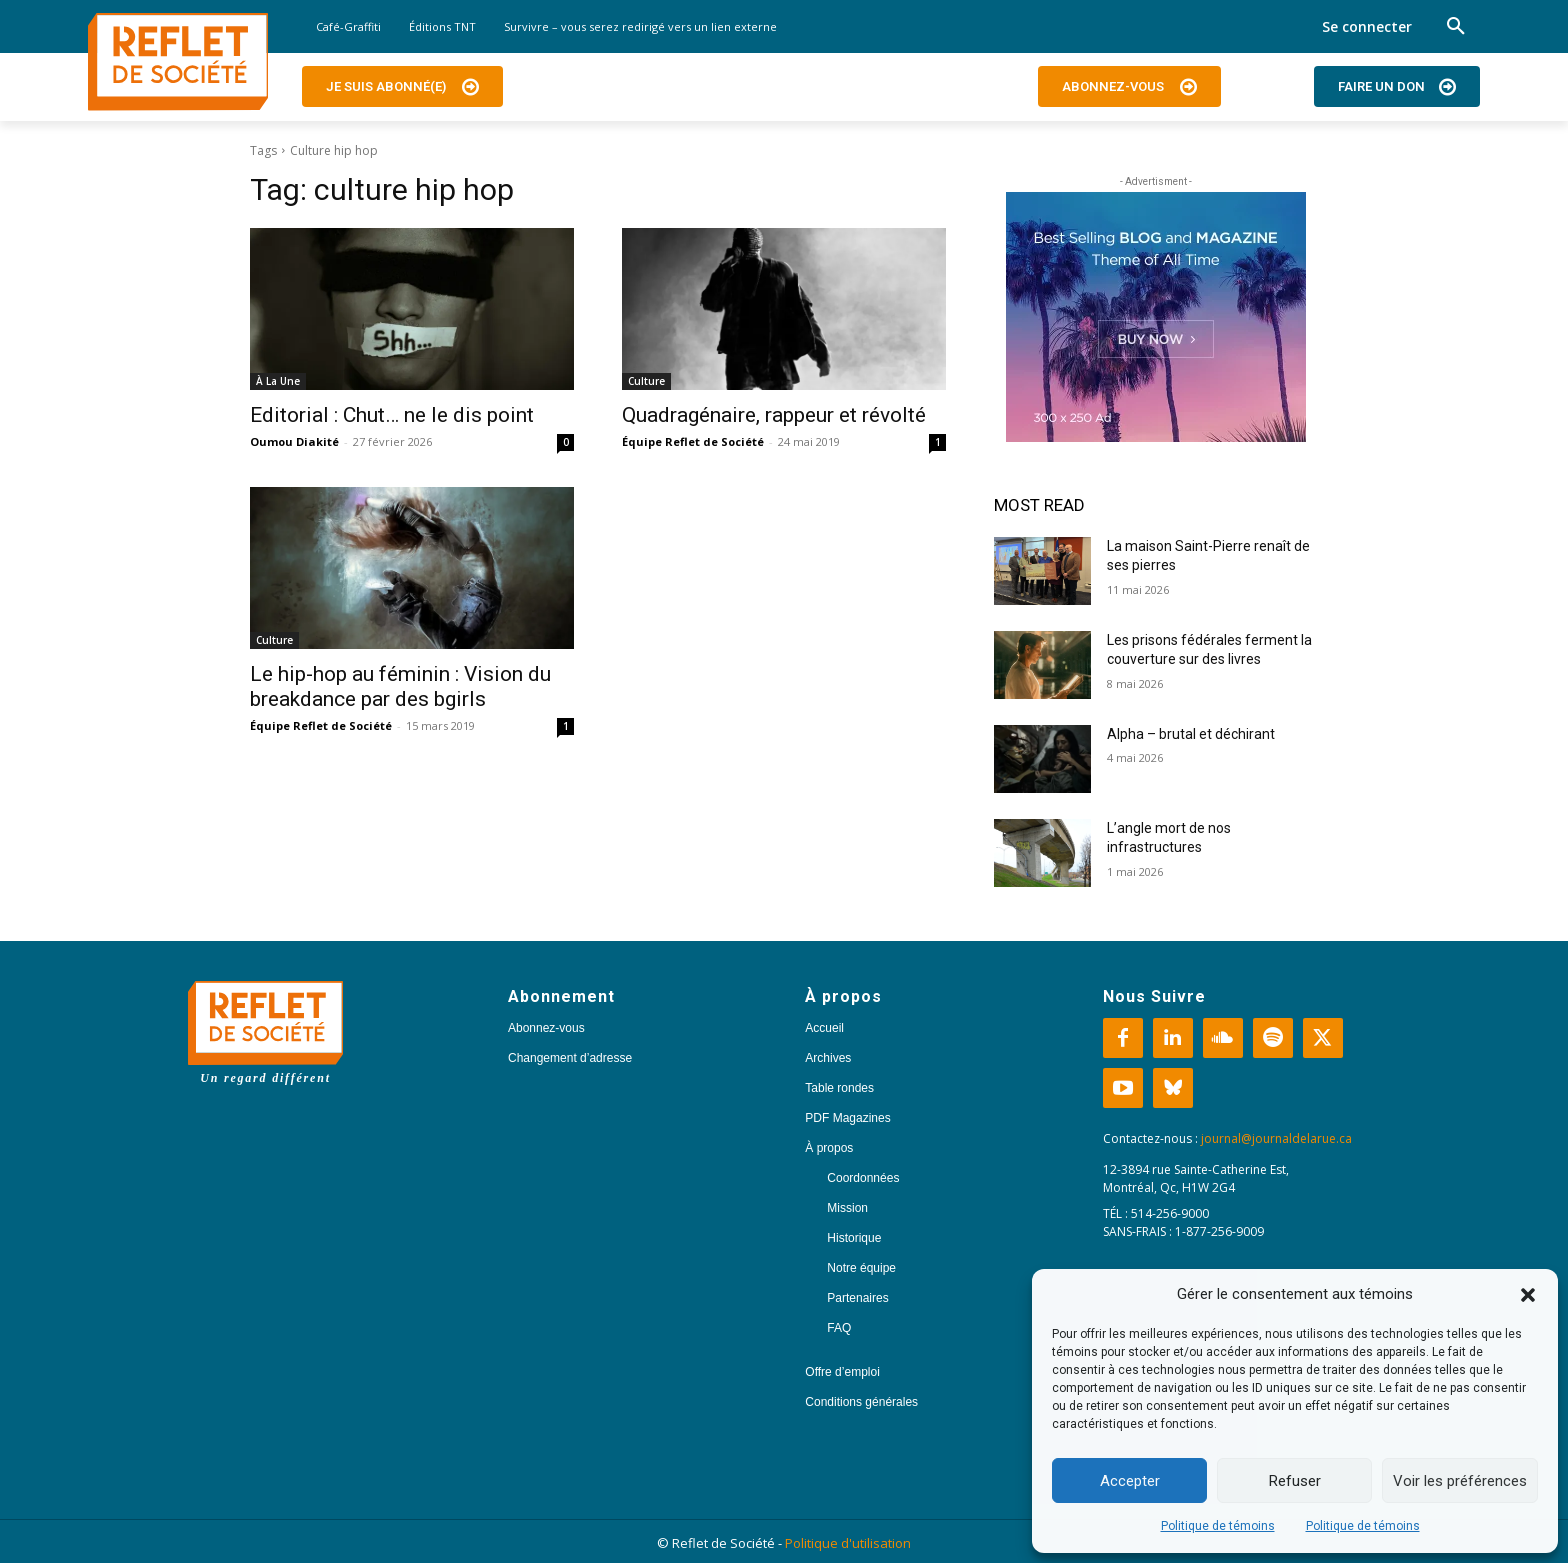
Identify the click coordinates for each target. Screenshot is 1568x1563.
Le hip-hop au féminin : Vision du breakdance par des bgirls (400, 686)
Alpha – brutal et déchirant (1191, 734)
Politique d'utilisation (848, 1543)
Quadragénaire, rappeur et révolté (774, 415)
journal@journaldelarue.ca (1276, 1138)
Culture (646, 381)
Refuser (1295, 1481)
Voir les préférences (1460, 1481)
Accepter (1130, 1481)
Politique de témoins (1218, 1526)
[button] (1528, 1295)
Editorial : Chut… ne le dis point (392, 415)
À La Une (278, 381)
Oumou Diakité (294, 441)
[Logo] (178, 62)
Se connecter (1367, 26)
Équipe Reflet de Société (693, 441)
